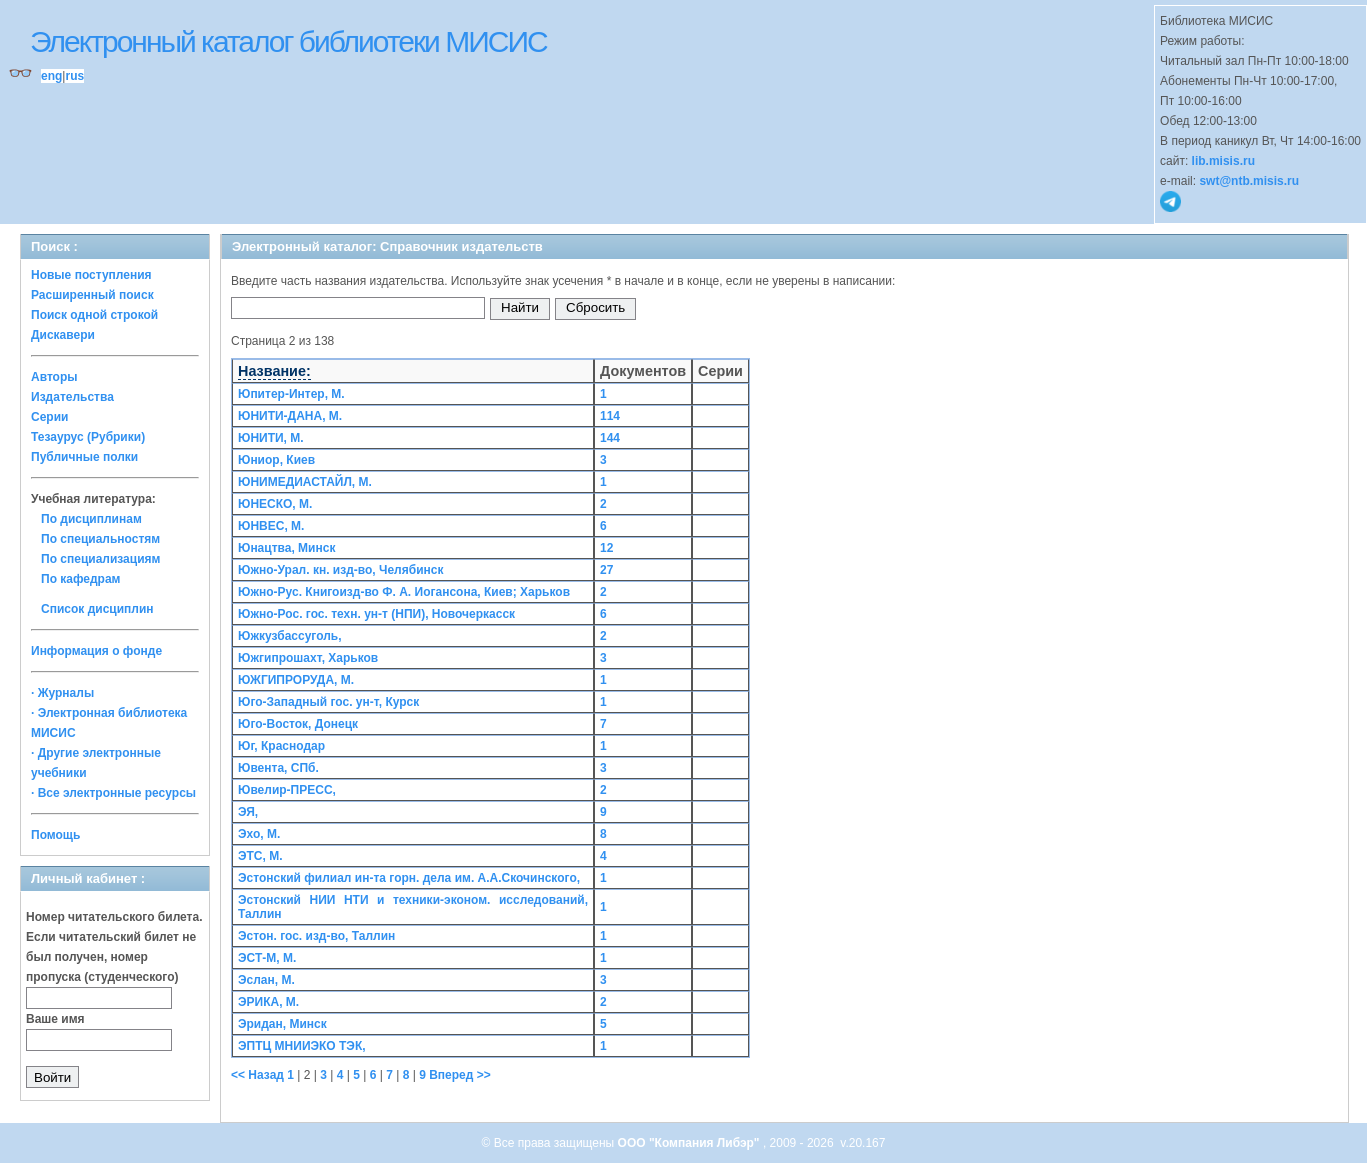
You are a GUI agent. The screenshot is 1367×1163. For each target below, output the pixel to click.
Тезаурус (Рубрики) (88, 437)
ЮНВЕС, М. (271, 526)
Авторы (54, 377)
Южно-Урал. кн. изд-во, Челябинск (340, 570)
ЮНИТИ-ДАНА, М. (290, 416)
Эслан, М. (266, 980)
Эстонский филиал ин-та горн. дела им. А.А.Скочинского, (409, 878)
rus (74, 76)
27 (606, 570)
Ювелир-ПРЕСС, (287, 790)
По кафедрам (80, 579)
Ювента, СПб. (278, 768)
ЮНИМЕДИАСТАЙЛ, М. (305, 482)
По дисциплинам (91, 519)
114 (610, 416)
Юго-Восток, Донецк (298, 724)
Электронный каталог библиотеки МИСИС (288, 41)
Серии (49, 417)
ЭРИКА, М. (268, 1002)
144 (610, 438)
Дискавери (63, 335)
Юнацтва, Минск (286, 548)
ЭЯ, (248, 812)
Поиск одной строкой (94, 315)
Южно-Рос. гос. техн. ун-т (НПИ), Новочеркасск (376, 614)
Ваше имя (55, 1019)
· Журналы (62, 693)
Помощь (55, 835)
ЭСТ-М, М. (267, 958)
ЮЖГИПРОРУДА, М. (296, 680)
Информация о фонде (96, 651)
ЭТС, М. (260, 856)
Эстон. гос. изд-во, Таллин (316, 936)
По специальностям (100, 539)
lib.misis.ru (1223, 161)
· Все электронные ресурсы (113, 793)
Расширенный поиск (92, 295)
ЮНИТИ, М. (271, 438)
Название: (274, 371)
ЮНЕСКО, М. (275, 504)
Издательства (72, 397)
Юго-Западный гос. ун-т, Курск (328, 702)
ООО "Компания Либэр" (690, 1143)
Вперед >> (460, 1075)
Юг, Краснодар (281, 746)
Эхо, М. (259, 834)
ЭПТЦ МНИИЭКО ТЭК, (302, 1046)
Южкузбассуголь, (290, 636)
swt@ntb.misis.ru (1249, 181)
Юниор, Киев (276, 460)
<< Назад (259, 1075)
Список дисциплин (97, 609)
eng (51, 76)
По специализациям (100, 559)
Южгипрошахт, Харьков (308, 658)
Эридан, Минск (282, 1024)
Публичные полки (84, 457)
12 (606, 548)
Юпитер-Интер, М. (291, 394)
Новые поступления (91, 275)
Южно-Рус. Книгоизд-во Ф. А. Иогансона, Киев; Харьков (404, 592)
